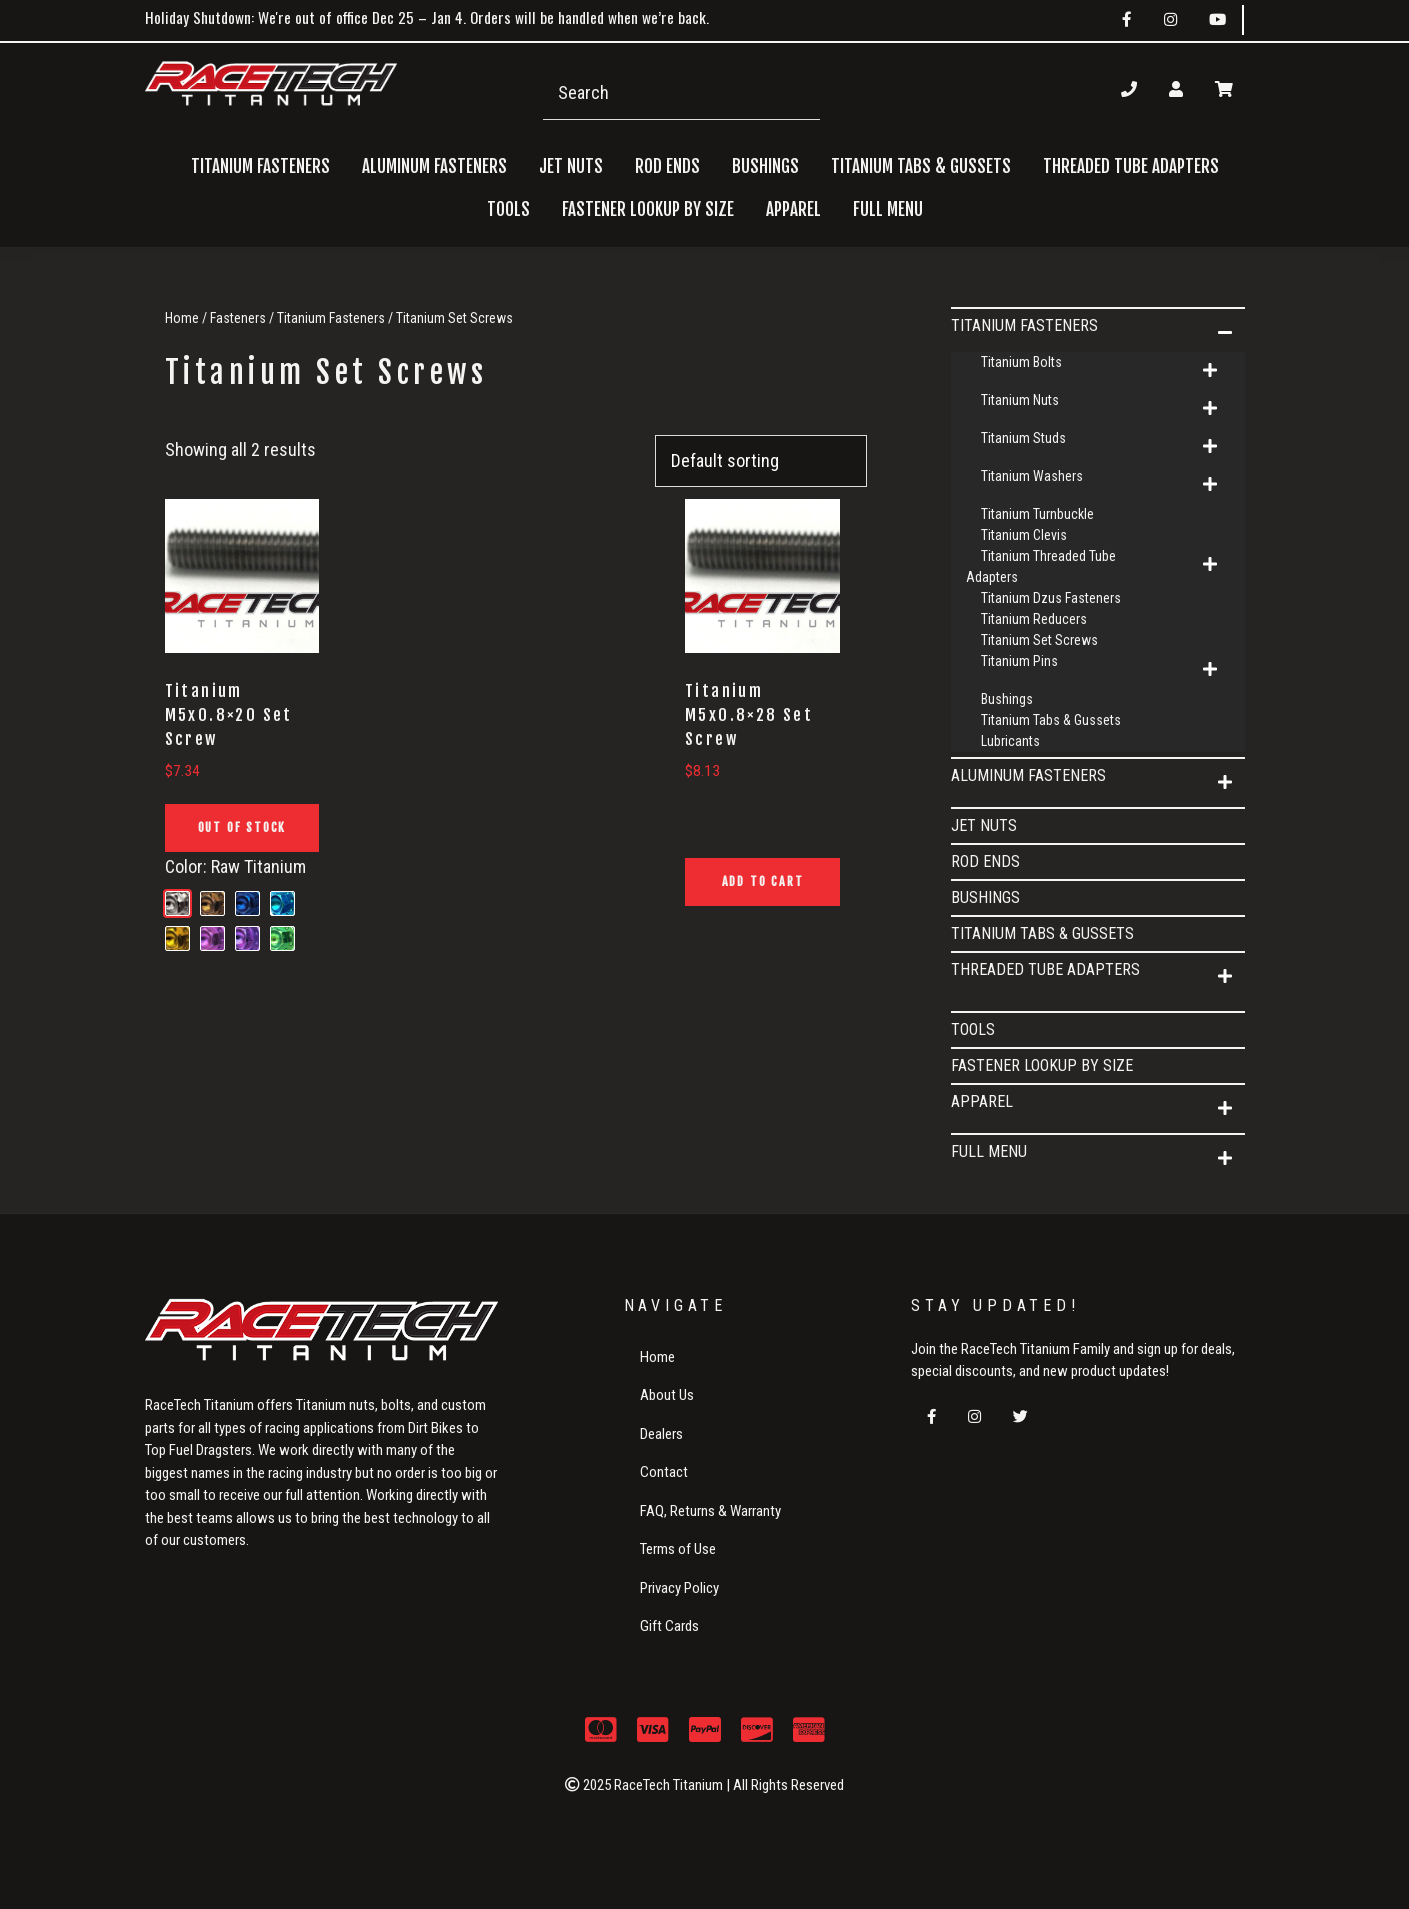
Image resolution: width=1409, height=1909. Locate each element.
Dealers (661, 1434)
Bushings (765, 166)
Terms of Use (678, 1549)
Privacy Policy (679, 1588)
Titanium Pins (1019, 661)
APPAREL (982, 1101)
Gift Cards (669, 1626)
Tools (508, 209)
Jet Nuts (571, 166)
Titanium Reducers (1034, 619)
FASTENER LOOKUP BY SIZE (648, 209)
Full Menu (989, 1151)
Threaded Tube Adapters (1045, 969)
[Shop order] (761, 461)
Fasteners (238, 318)
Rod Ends (667, 166)
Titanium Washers (1032, 476)
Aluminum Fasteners (1028, 775)
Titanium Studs (1023, 438)
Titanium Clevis (1024, 535)
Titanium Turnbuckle (1037, 514)
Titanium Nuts (1020, 400)
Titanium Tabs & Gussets (921, 166)
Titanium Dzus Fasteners (1051, 598)
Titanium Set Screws (1039, 640)
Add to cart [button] (763, 881)
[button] (1225, 333)
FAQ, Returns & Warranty (710, 1511)
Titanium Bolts (1021, 362)
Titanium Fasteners (331, 318)
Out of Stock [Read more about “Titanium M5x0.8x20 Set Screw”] (242, 827)
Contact (664, 1472)
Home (182, 318)
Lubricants (1010, 741)
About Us (667, 1395)
